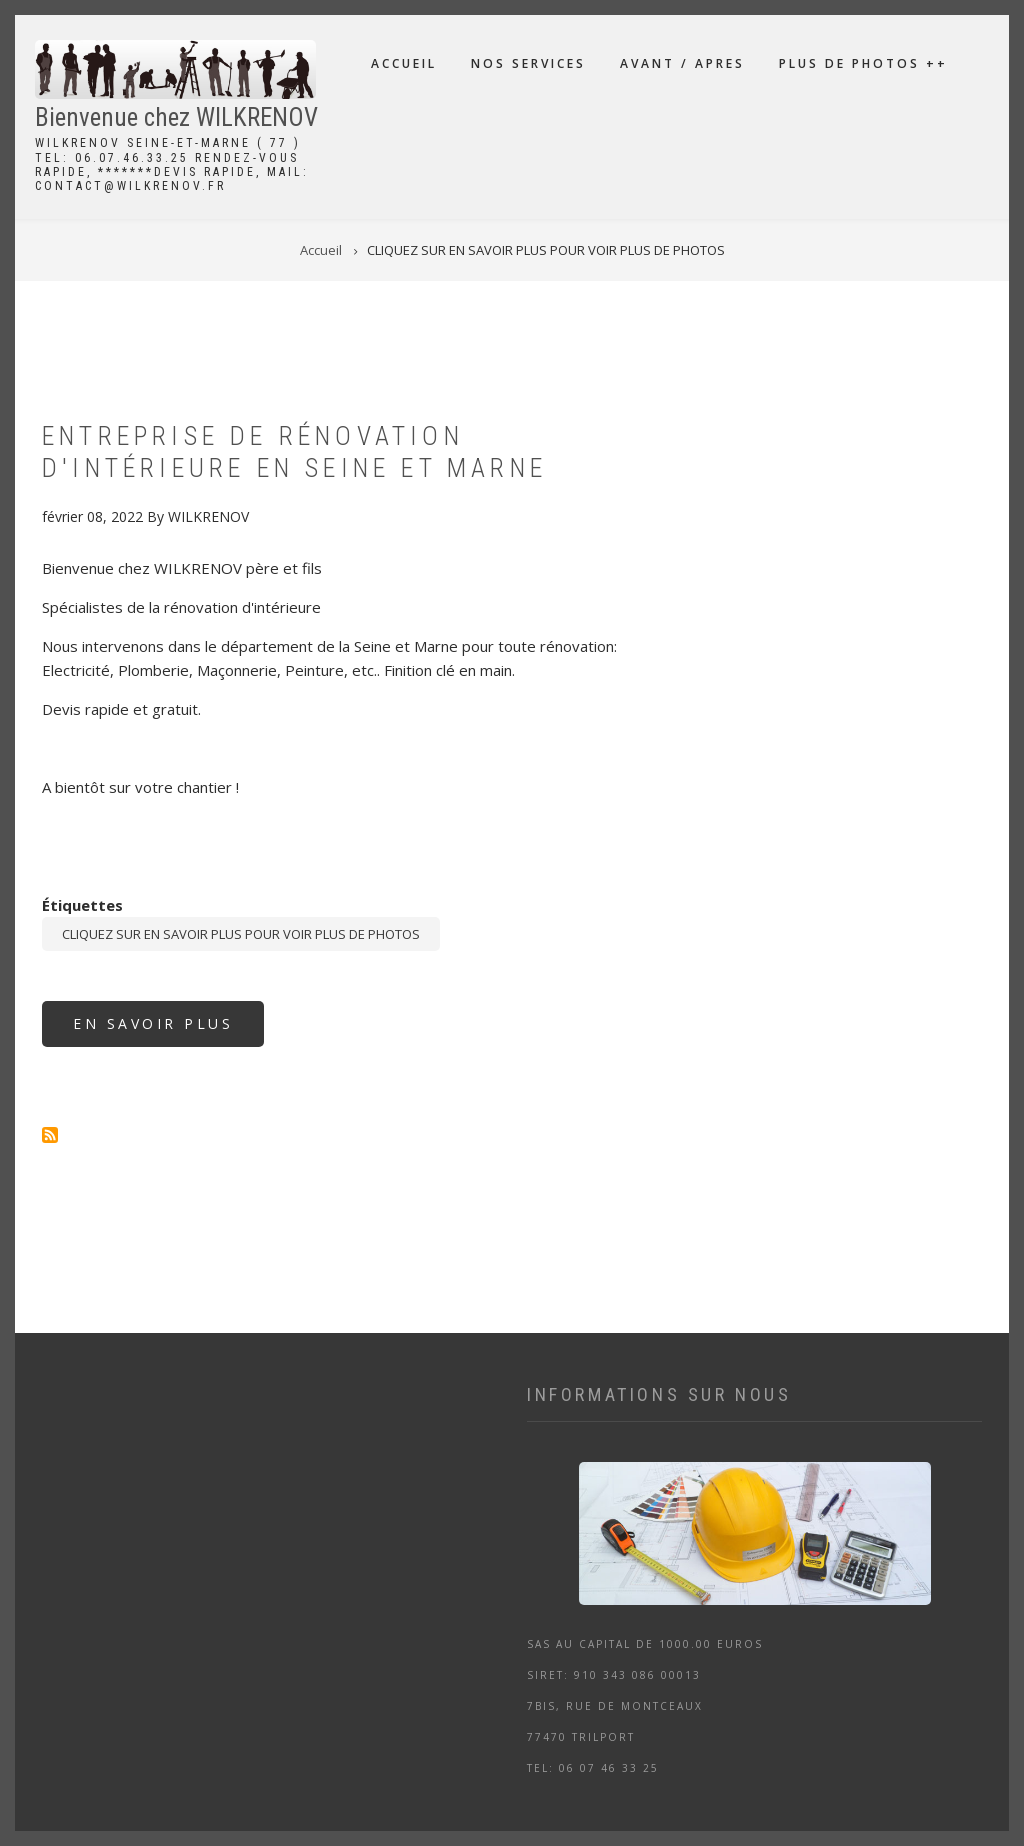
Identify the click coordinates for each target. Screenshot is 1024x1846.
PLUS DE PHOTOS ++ (863, 63)
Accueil (404, 63)
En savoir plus (168, 1030)
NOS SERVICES (528, 63)
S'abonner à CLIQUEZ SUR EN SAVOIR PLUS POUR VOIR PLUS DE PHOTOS (50, 1135)
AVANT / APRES (682, 63)
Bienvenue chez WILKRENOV (176, 117)
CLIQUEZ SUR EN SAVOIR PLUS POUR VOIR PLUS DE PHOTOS (241, 934)
